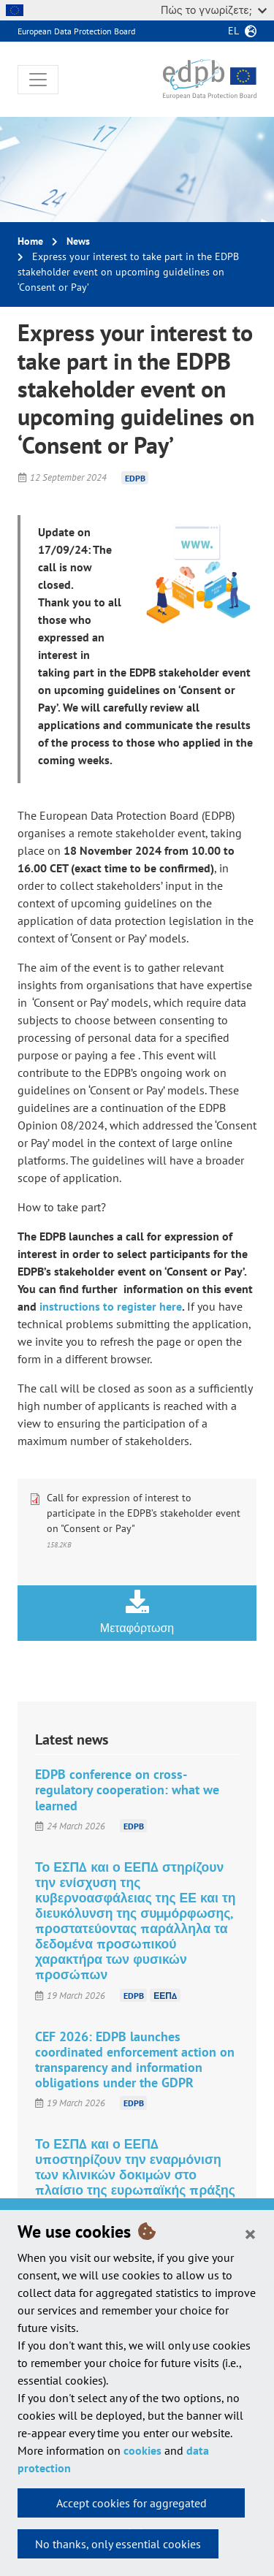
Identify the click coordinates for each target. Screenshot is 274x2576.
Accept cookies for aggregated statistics (131, 2507)
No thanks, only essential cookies (118, 2544)
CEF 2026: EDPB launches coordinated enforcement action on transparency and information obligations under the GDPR (135, 2059)
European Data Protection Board (76, 31)
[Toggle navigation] (38, 79)
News (78, 241)
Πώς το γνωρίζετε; (214, 10)
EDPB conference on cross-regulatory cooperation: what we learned (127, 1789)
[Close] (250, 2233)
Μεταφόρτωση (137, 1612)
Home (30, 241)
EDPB (135, 477)
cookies (142, 2450)
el (233, 30)
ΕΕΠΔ (165, 1995)
